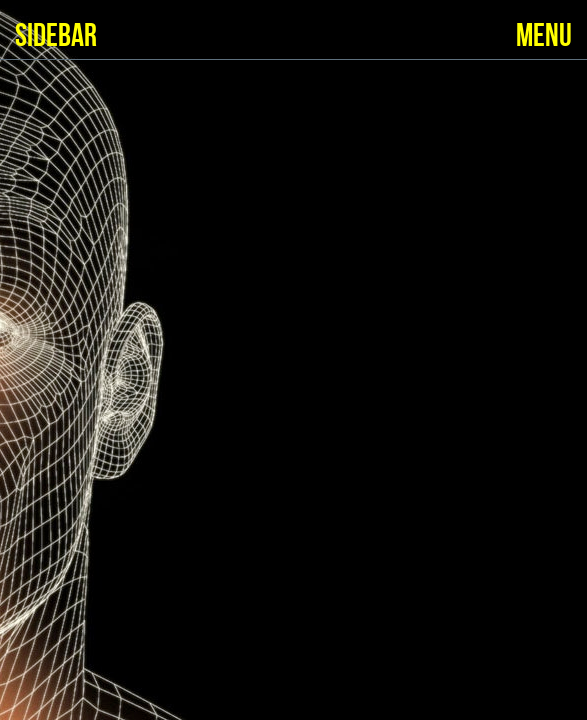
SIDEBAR (56, 36)
